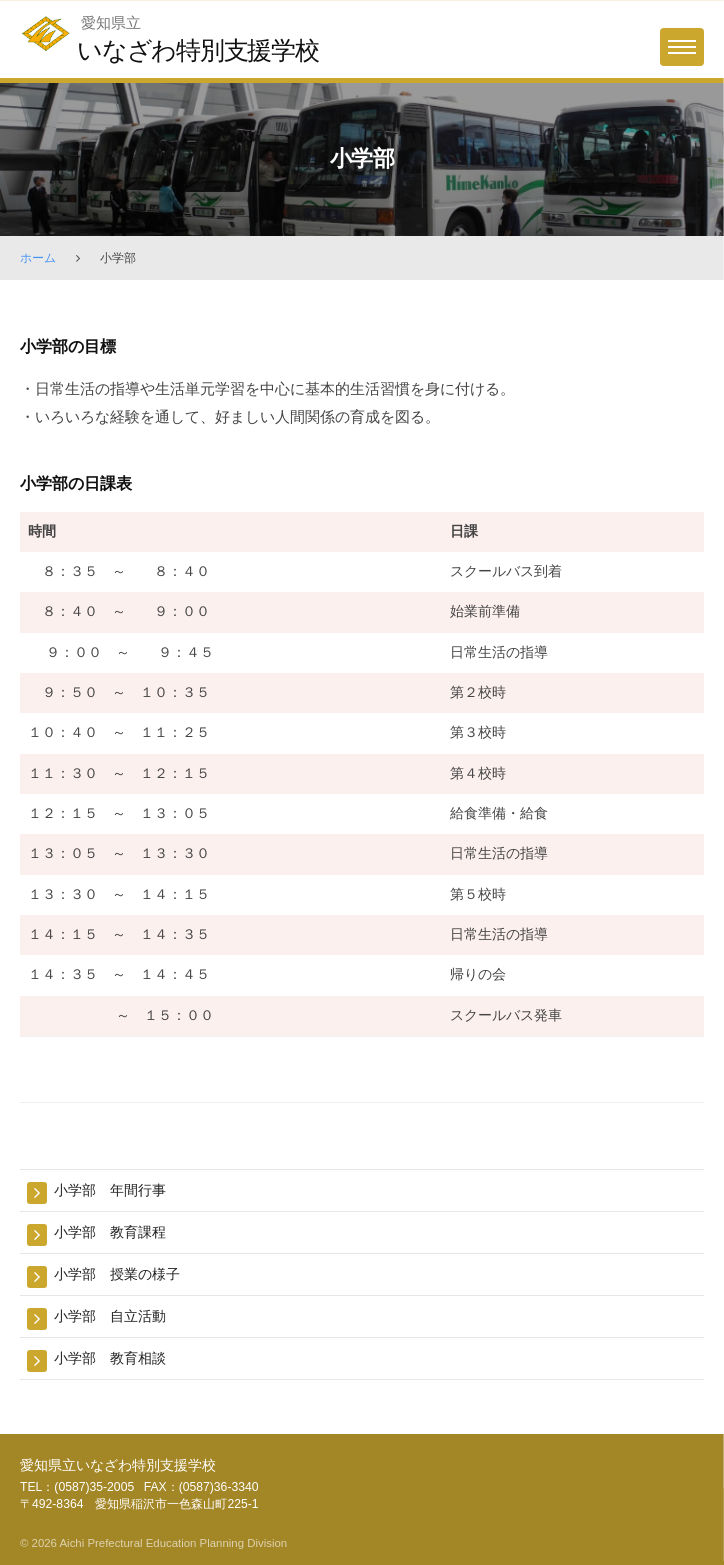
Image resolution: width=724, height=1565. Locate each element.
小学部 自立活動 (110, 1316)
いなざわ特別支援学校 (198, 50)
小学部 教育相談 (110, 1358)
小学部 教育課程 (110, 1232)
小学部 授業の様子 (117, 1274)
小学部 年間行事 (110, 1190)
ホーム (38, 258)
